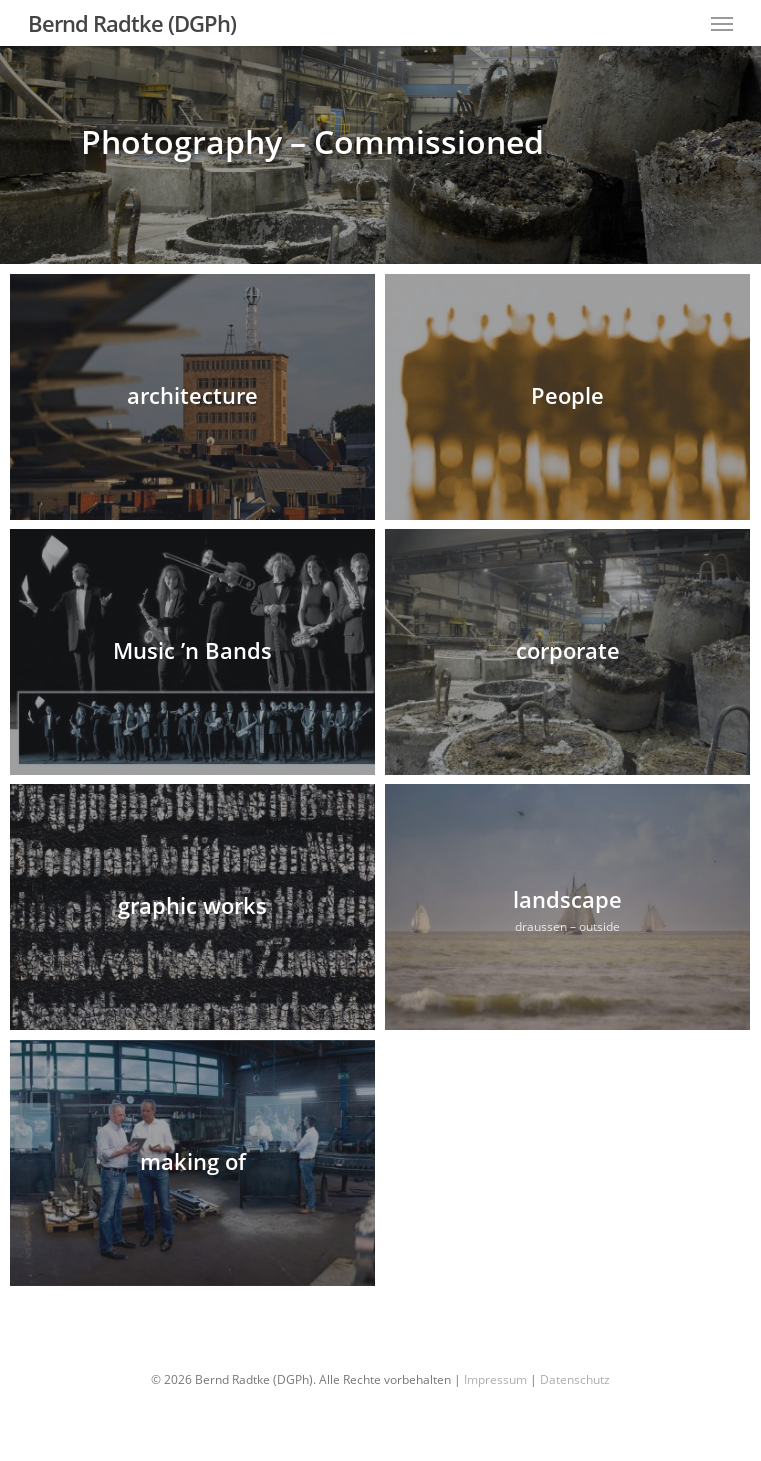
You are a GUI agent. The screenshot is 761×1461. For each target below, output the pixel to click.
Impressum (495, 1379)
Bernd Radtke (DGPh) (132, 23)
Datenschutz (575, 1379)
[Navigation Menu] (722, 23)
